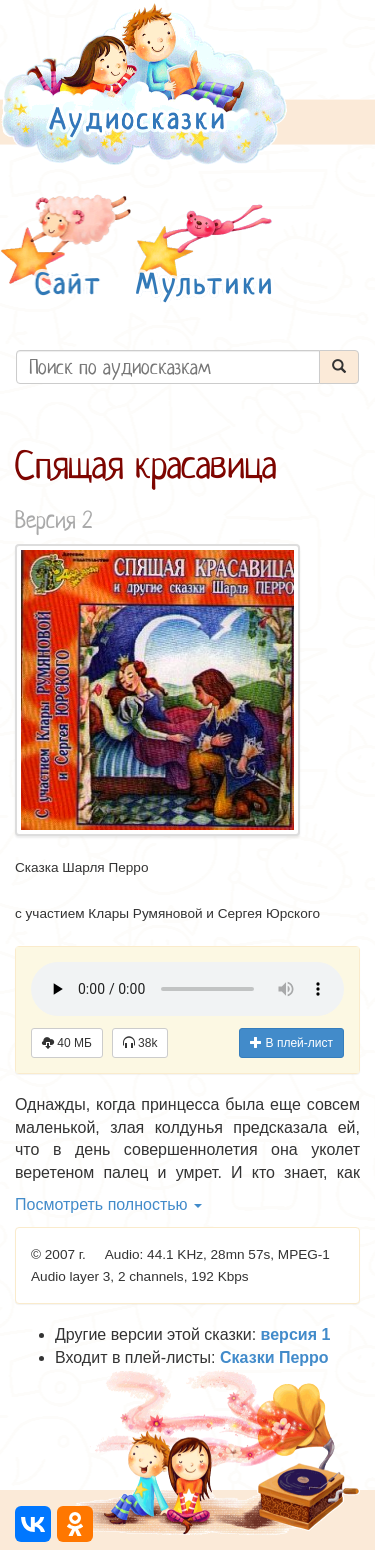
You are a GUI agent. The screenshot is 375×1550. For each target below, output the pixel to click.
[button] (66, 248)
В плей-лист (291, 1043)
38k (140, 1043)
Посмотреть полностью (108, 1204)
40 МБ (67, 1043)
